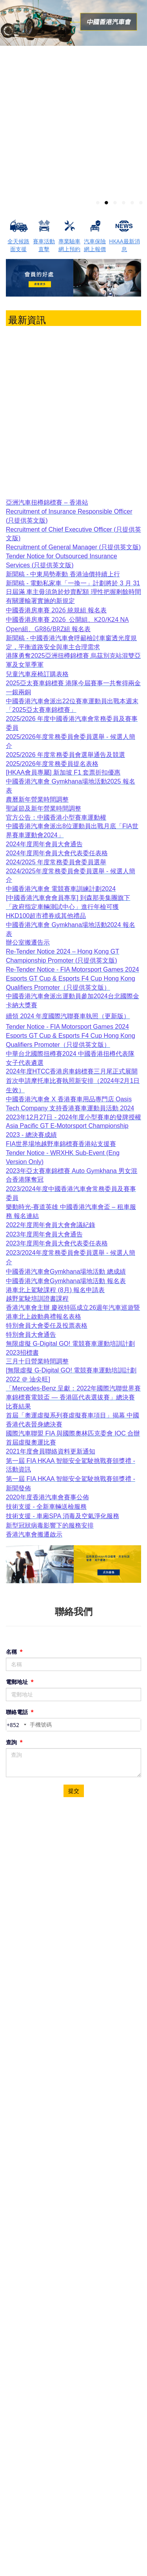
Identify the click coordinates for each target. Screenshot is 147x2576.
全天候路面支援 (18, 245)
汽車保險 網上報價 (95, 245)
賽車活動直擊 (44, 245)
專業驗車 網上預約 (69, 245)
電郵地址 (20, 1681)
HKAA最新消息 (124, 245)
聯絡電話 (20, 1712)
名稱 (14, 1651)
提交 (73, 1790)
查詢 (14, 1742)
